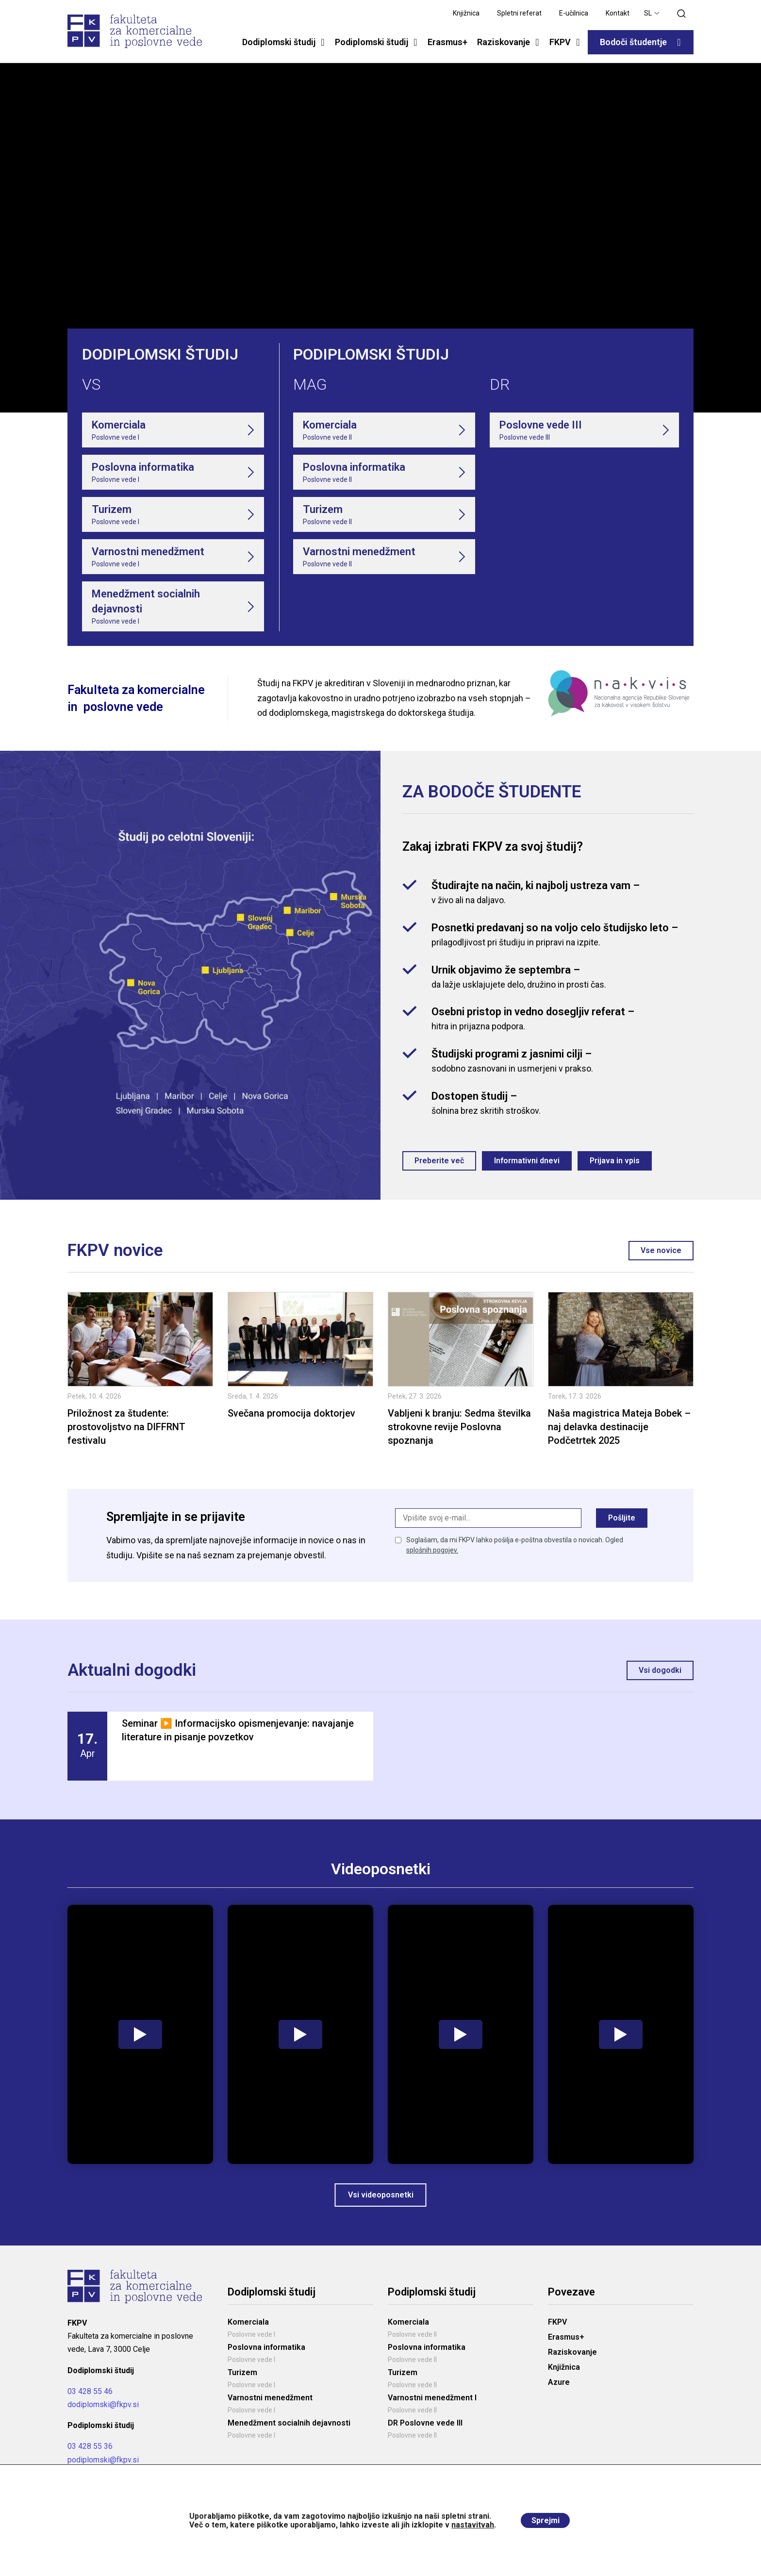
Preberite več (440, 1162)
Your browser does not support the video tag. (380, 238)
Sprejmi (545, 2520)
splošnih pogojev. (432, 1558)
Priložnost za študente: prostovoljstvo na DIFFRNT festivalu (126, 1430)
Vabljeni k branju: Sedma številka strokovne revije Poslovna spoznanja (459, 1430)
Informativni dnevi (529, 1162)
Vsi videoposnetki (381, 2201)
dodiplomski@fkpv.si (103, 2411)
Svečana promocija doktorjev (291, 1417)
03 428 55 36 (90, 2453)
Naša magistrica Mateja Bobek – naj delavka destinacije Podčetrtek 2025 (619, 1430)
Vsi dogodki (659, 1676)
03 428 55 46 (90, 2398)
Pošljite (620, 1523)
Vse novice (660, 1253)
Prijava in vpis (620, 1162)
